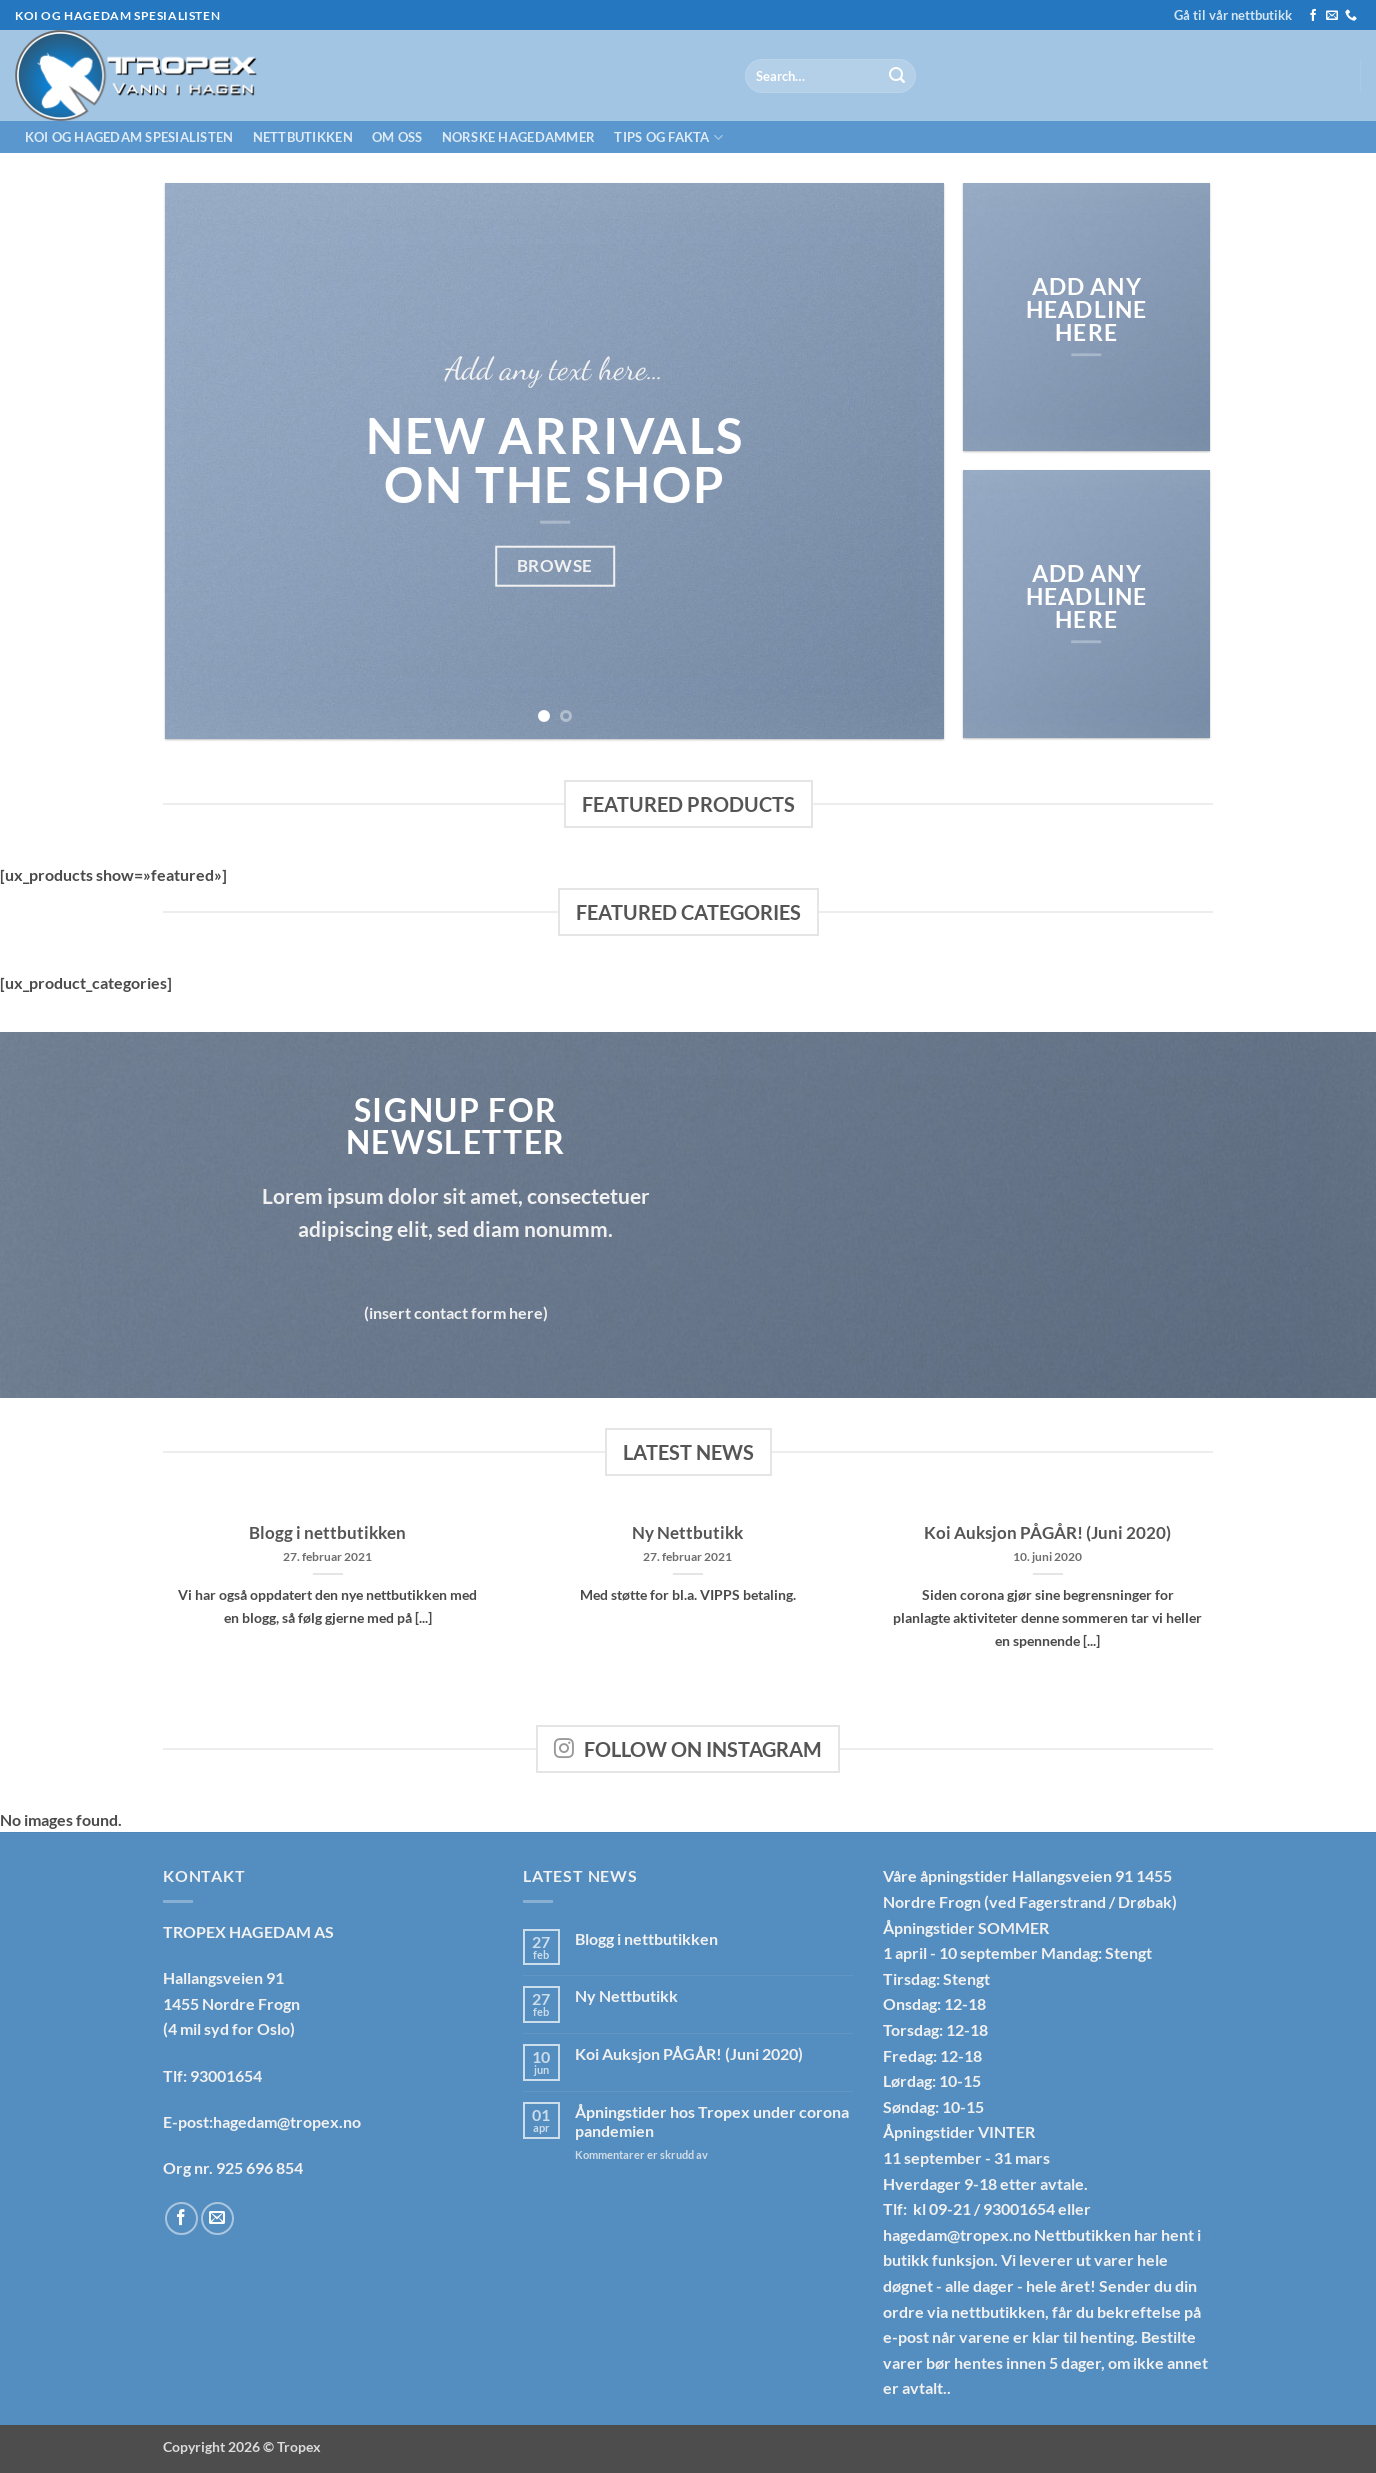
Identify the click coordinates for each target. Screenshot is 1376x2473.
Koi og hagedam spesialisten (129, 137)
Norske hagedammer (518, 137)
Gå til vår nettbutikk (1233, 15)
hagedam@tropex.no (957, 2234)
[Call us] (1351, 16)
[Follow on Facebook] (1313, 16)
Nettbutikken (303, 137)
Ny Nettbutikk (687, 1533)
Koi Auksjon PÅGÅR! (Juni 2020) (1047, 1533)
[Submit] (897, 76)
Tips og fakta (668, 137)
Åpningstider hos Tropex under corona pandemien (712, 2121)
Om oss (397, 137)
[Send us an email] (1332, 16)
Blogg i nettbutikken (327, 1533)
